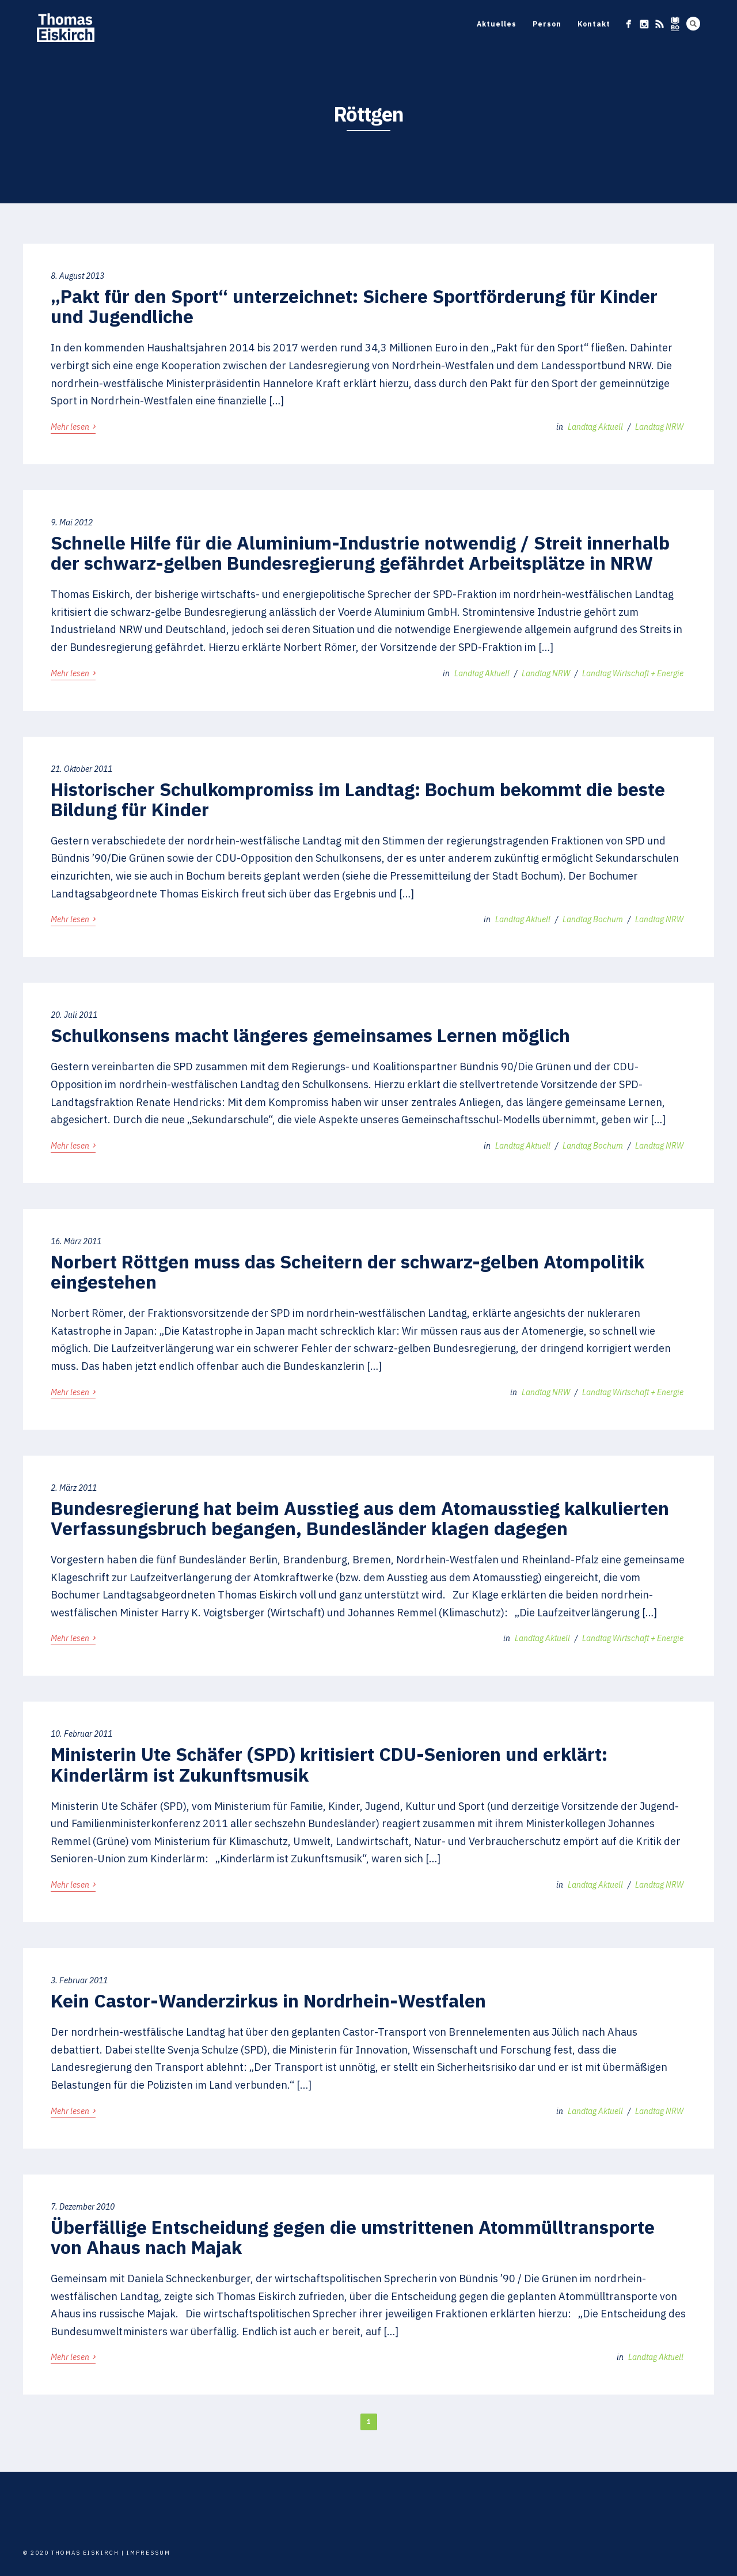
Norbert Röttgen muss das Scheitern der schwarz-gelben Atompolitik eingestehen (347, 1271)
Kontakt (594, 24)
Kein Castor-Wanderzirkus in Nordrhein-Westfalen (268, 2000)
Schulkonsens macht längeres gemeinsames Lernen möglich (310, 1035)
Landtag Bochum (593, 919)
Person (547, 24)
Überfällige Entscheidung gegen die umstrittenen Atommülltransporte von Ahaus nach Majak (353, 2237)
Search (693, 24)
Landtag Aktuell (595, 427)
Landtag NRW (659, 427)
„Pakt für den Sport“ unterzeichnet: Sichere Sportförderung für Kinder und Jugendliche (354, 306)
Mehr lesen (73, 426)
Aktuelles (496, 24)
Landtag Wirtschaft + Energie (632, 673)
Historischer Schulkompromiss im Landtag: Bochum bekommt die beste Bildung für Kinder (358, 799)
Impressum (148, 2552)
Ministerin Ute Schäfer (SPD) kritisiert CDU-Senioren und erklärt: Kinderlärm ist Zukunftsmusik (329, 1764)
